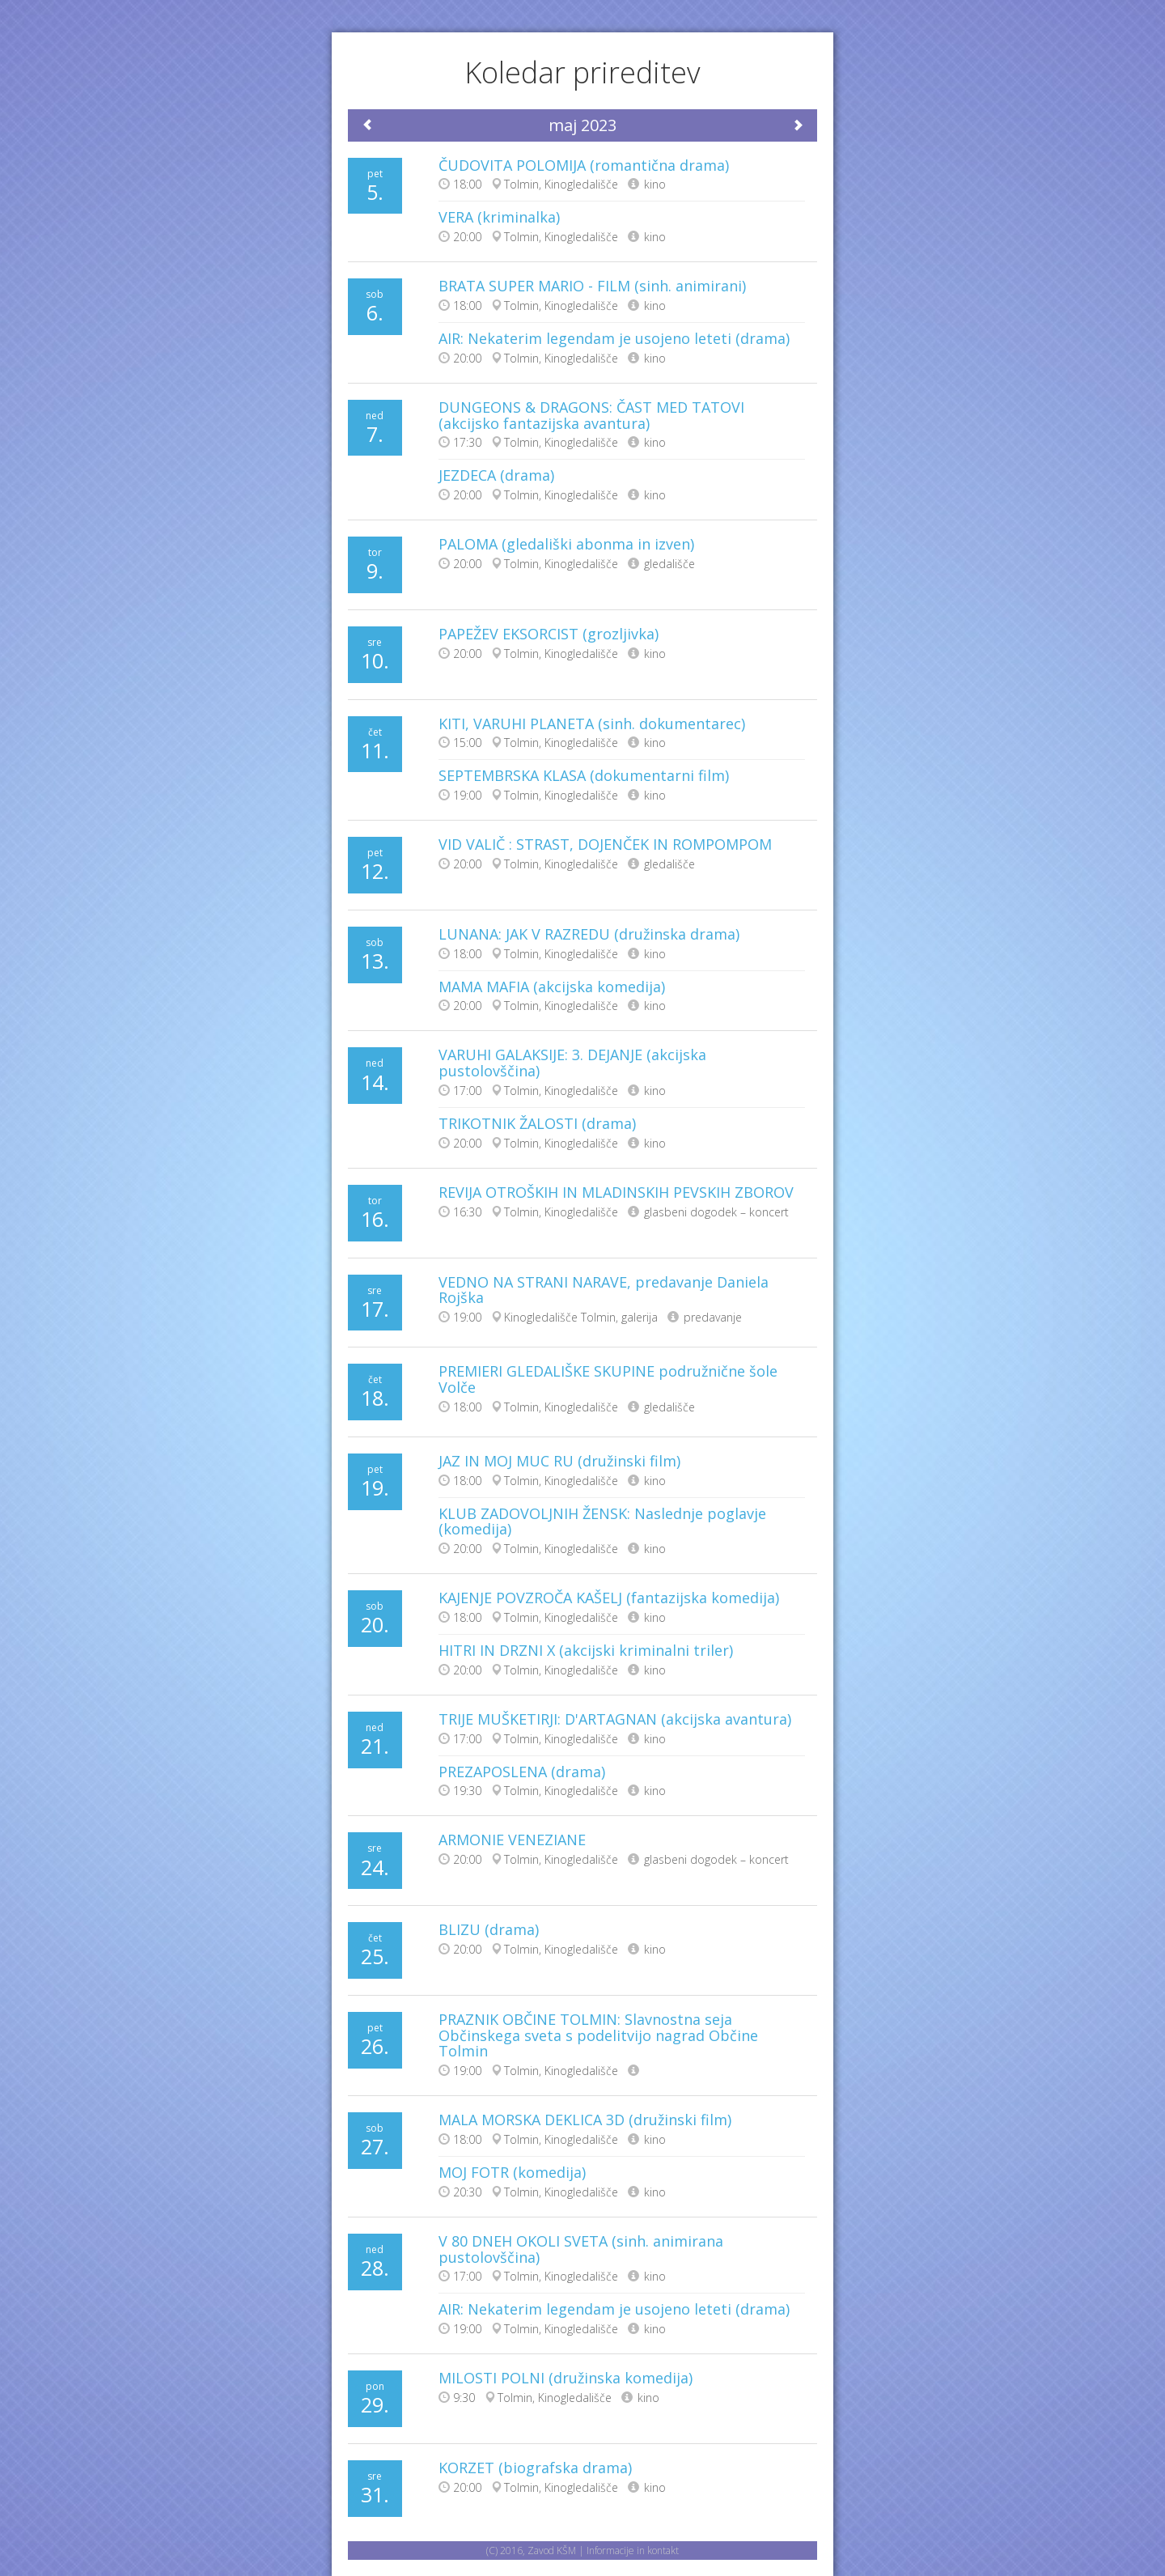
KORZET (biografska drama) (535, 2467)
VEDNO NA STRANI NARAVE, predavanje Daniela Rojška (603, 1290)
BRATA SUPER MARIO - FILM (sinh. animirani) (592, 285)
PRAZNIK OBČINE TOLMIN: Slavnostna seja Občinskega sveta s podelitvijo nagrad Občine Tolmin (598, 2035)
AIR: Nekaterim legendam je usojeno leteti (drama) (614, 338)
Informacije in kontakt (633, 2550)
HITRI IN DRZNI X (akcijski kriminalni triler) (585, 1650)
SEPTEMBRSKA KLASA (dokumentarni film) (583, 775)
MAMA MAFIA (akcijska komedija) (551, 986)
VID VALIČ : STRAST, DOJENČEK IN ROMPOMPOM (605, 844)
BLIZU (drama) (488, 1929)
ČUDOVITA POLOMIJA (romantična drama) (583, 165)
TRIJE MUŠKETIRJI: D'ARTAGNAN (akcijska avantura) (614, 1719)
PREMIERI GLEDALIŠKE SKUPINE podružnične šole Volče (607, 1379)
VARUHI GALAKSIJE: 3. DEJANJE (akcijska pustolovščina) (572, 1062)
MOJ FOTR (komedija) (512, 2172)
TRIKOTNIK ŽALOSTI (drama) (537, 1123)
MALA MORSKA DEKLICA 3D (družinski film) (584, 2119)
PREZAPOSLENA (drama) (521, 1771)
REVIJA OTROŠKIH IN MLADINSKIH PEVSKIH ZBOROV (616, 1192)
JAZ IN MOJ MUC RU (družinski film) (559, 1460)
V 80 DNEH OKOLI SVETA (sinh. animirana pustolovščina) (580, 2249)
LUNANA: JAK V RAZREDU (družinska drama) (588, 934)
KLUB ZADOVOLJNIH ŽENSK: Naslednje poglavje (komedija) (602, 1521)
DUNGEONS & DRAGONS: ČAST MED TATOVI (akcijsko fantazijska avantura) (591, 415)
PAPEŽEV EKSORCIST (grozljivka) (548, 633)
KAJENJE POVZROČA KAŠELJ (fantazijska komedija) (608, 1597)
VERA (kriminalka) (499, 217)
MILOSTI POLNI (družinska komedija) (565, 2377)
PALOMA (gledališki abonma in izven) (566, 544)
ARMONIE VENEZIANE (512, 1839)
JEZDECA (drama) (496, 475)
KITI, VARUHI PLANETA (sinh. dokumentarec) (591, 723)
